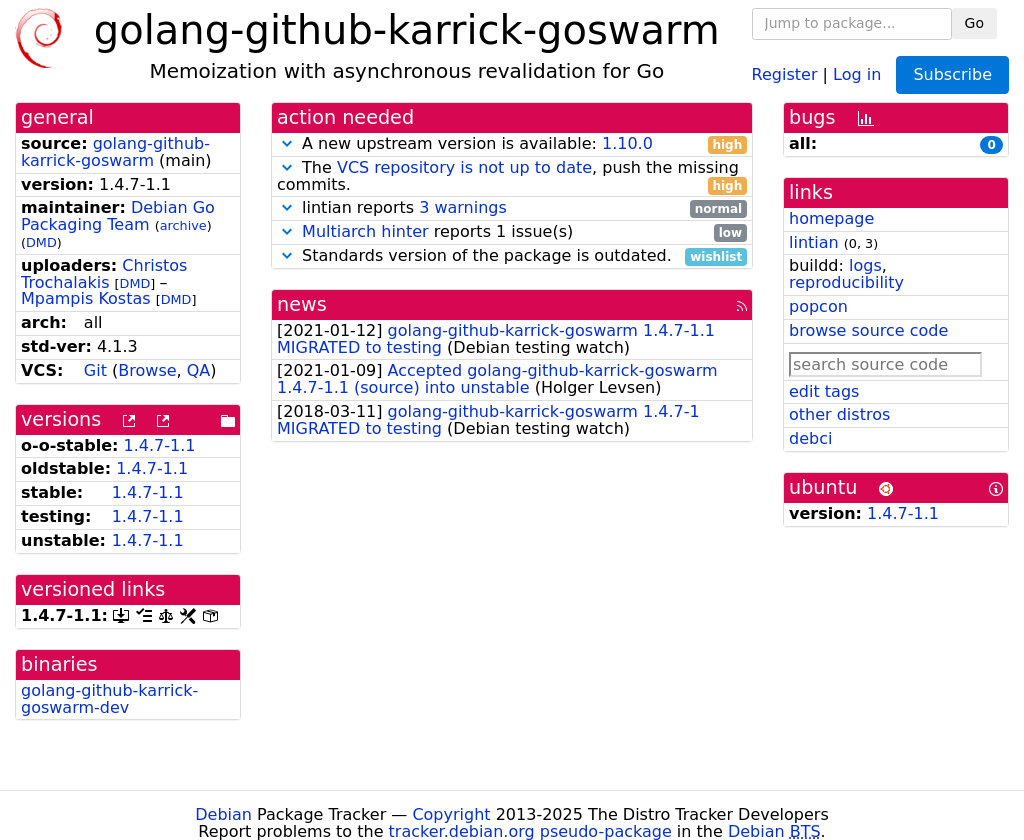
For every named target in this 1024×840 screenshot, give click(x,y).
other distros (839, 414)
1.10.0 (627, 143)
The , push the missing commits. (512, 177)
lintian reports (512, 208)
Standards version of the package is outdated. (512, 256)
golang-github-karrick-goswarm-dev (109, 699)
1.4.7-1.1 (160, 445)
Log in (857, 73)
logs (865, 265)
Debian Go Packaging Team (118, 216)
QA (199, 370)
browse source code (868, 330)
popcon (818, 306)
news (302, 304)
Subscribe (952, 74)
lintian (814, 242)
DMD (41, 242)
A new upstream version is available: (512, 144)
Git (95, 370)
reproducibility (846, 282)
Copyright (451, 814)
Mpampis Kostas (86, 298)
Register (785, 73)
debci (810, 438)
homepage (831, 218)
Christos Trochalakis (104, 274)
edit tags (824, 391)
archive (183, 225)
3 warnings (463, 207)
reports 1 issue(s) (512, 232)
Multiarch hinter (365, 231)
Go (974, 23)
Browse (147, 370)
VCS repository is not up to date (464, 167)
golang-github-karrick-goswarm (115, 152)
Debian (223, 814)
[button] (287, 143)
